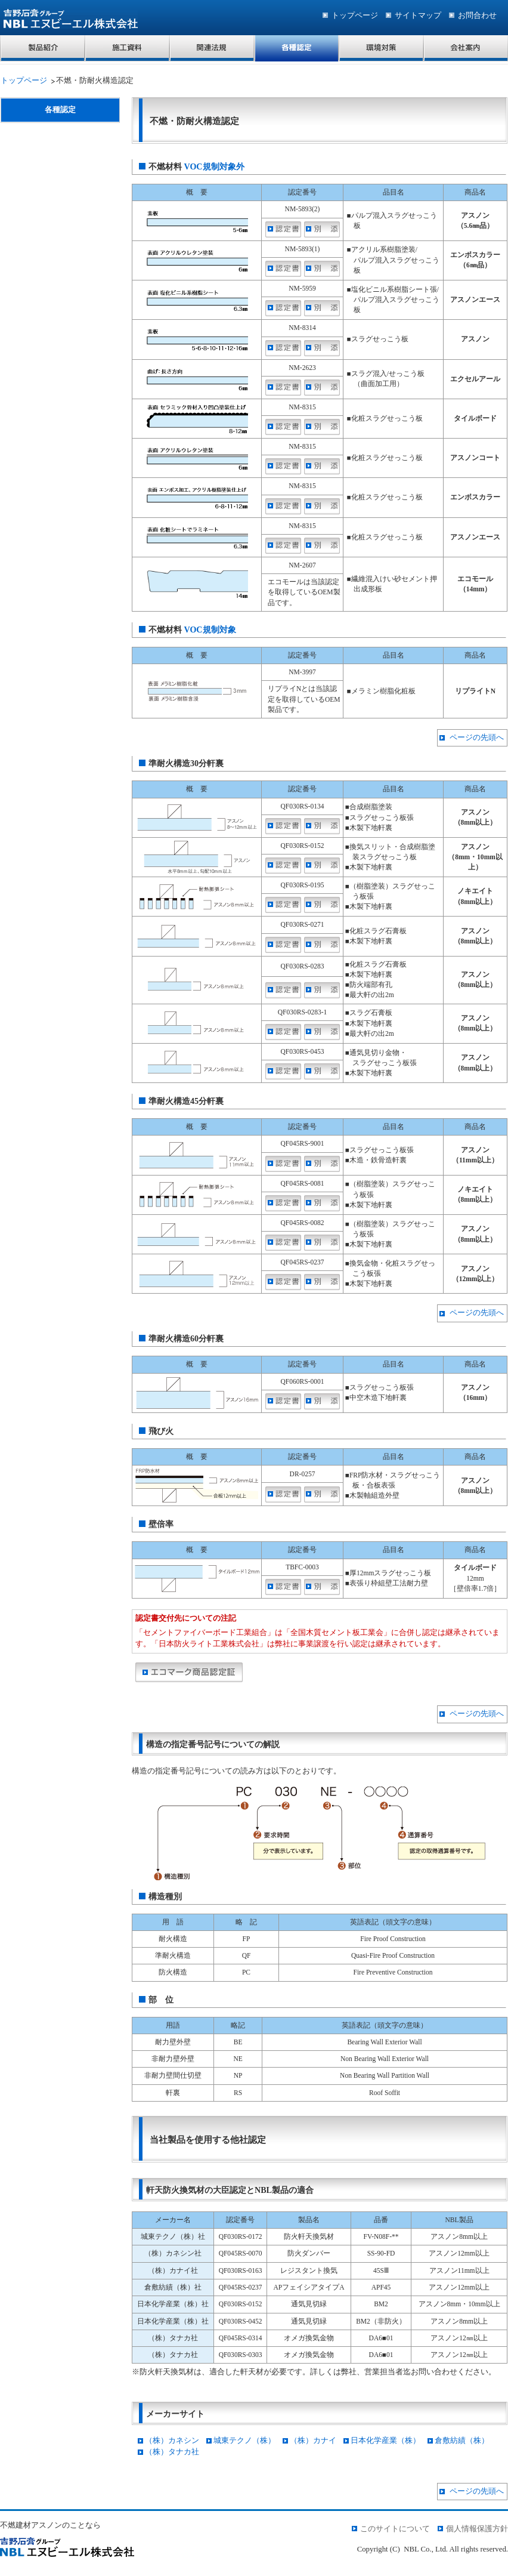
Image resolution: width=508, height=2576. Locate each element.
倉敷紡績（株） (462, 2440)
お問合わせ (477, 15)
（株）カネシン (172, 2440)
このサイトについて (395, 2529)
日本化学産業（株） (385, 2440)
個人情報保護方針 (477, 2529)
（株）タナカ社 (172, 2452)
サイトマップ (418, 15)
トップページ (355, 15)
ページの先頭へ (477, 737)
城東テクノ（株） (244, 2440)
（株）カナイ (313, 2440)
